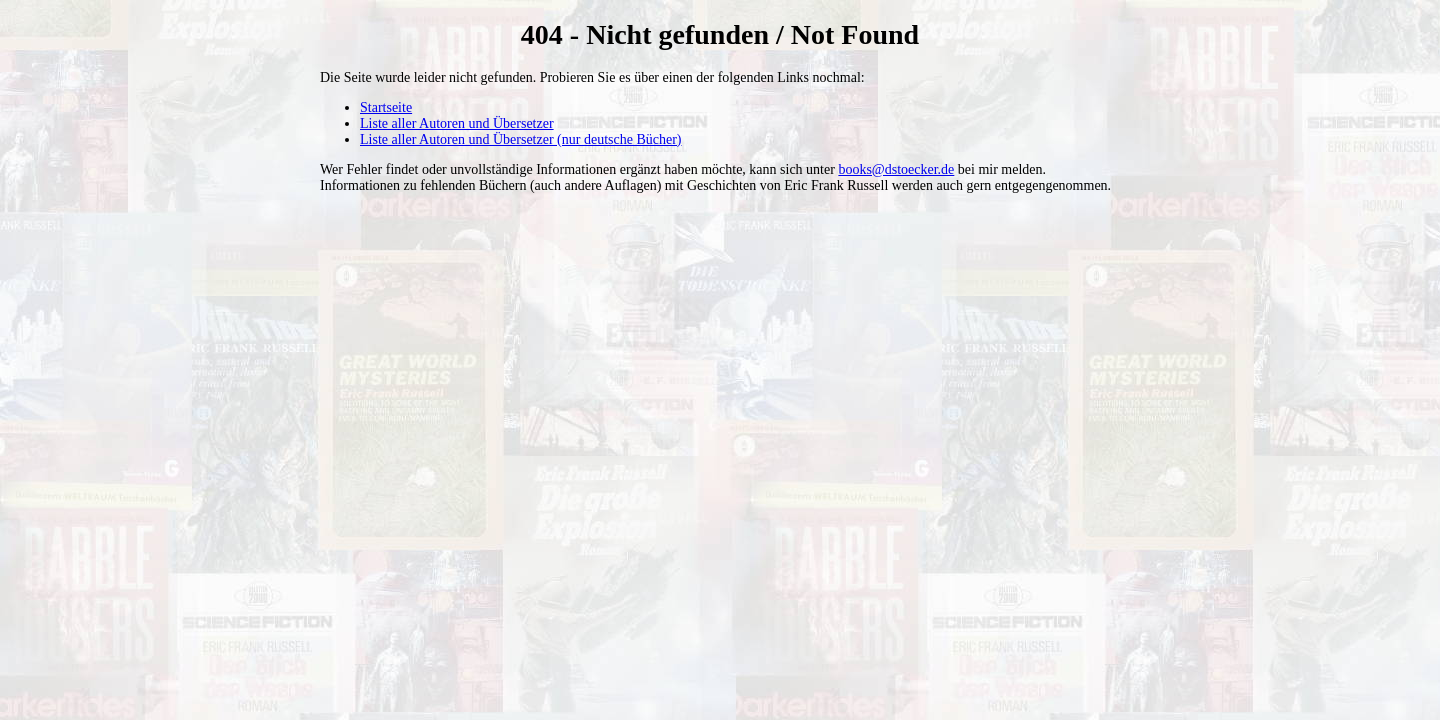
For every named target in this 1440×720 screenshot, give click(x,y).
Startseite (386, 107)
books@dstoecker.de (896, 169)
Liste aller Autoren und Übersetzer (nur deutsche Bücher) (521, 139)
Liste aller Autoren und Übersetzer (457, 123)
